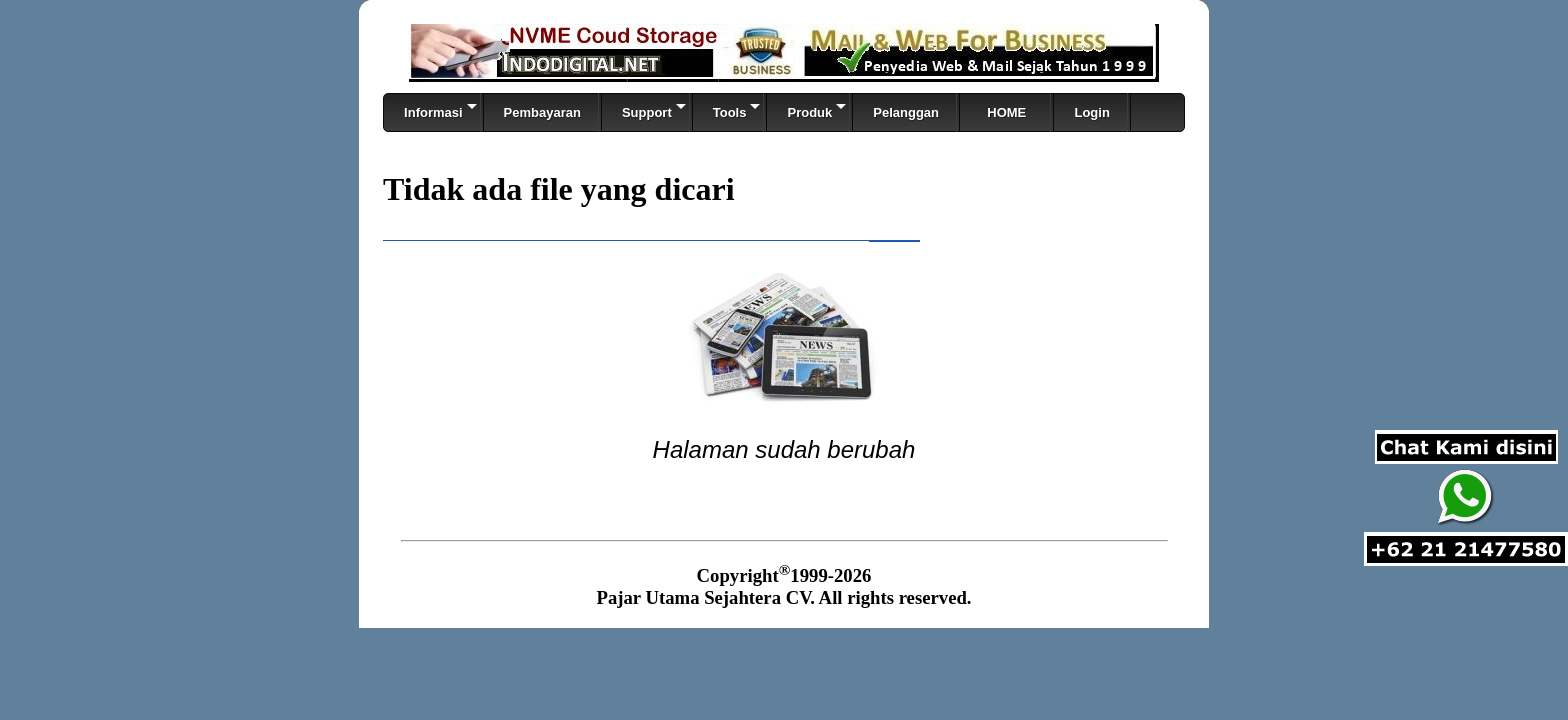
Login (1091, 112)
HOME (1006, 112)
